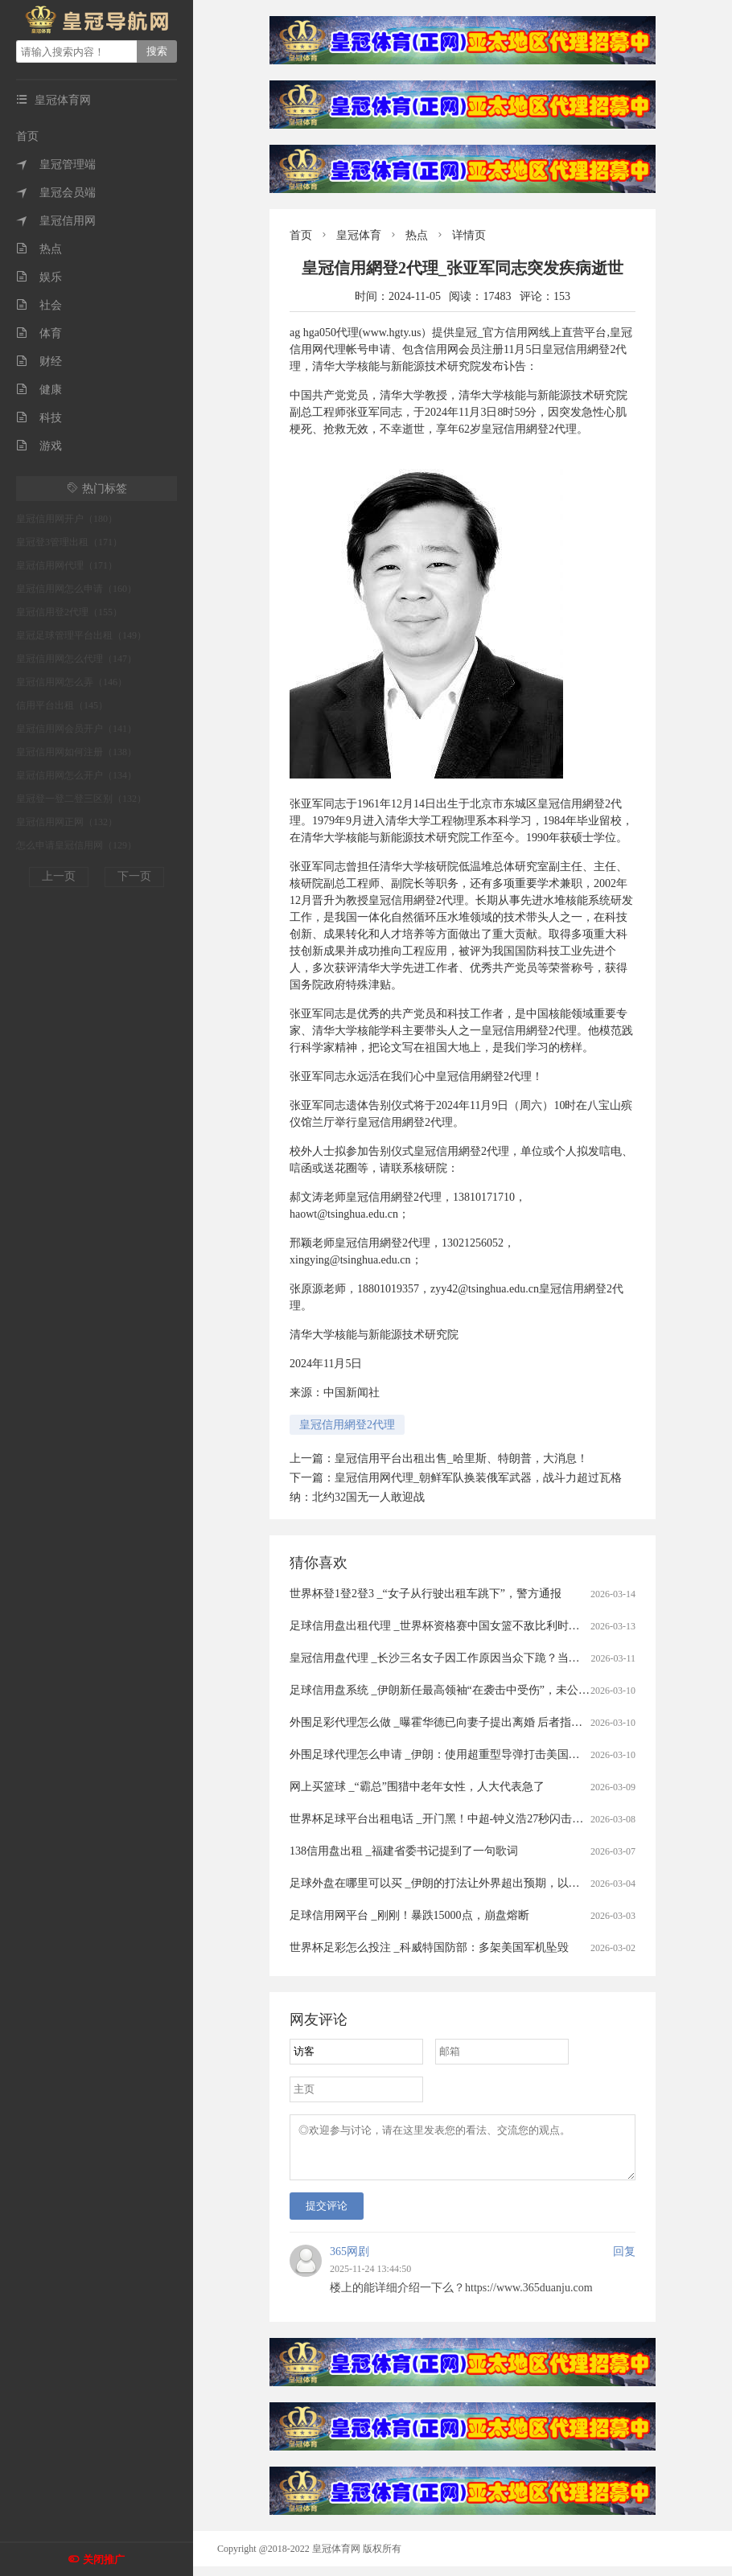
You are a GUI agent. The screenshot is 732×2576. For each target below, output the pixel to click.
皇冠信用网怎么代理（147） (76, 658)
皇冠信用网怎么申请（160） (76, 588)
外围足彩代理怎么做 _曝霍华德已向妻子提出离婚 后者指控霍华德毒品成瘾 (475, 1722)
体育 (39, 333)
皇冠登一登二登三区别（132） (81, 798)
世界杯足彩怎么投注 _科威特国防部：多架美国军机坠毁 (429, 1947)
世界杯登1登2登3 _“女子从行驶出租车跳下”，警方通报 (425, 1594)
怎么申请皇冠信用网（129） (76, 845)
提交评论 (326, 2215)
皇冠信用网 (56, 221)
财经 (39, 361)
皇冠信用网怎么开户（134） (76, 775)
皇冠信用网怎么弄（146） (71, 682)
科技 (39, 418)
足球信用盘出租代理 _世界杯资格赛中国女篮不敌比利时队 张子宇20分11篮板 (481, 1626)
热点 (39, 249)
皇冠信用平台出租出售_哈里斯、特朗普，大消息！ (461, 1458)
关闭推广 (104, 2559)
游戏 (39, 446)
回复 (624, 2261)
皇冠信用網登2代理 (347, 1425)
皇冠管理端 (56, 164)
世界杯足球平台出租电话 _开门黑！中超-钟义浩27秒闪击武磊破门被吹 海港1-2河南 (496, 1819)
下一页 (134, 876)
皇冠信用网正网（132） (66, 822)
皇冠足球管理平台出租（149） (81, 635)
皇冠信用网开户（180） (66, 518)
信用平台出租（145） (62, 705)
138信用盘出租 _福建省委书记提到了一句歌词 (404, 1851)
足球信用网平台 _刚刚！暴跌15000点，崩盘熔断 (409, 1915)
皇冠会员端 (56, 193)
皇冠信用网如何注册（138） (76, 752)
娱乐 (39, 277)
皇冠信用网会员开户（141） (76, 728)
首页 (27, 136)
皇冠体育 (358, 235)
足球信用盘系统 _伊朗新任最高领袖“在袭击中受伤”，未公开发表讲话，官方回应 (490, 1690)
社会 (39, 305)
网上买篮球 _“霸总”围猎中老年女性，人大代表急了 (417, 1787)
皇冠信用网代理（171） (66, 565)
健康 (39, 390)
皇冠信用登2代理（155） (69, 612)
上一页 (59, 876)
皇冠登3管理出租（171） (69, 542)
